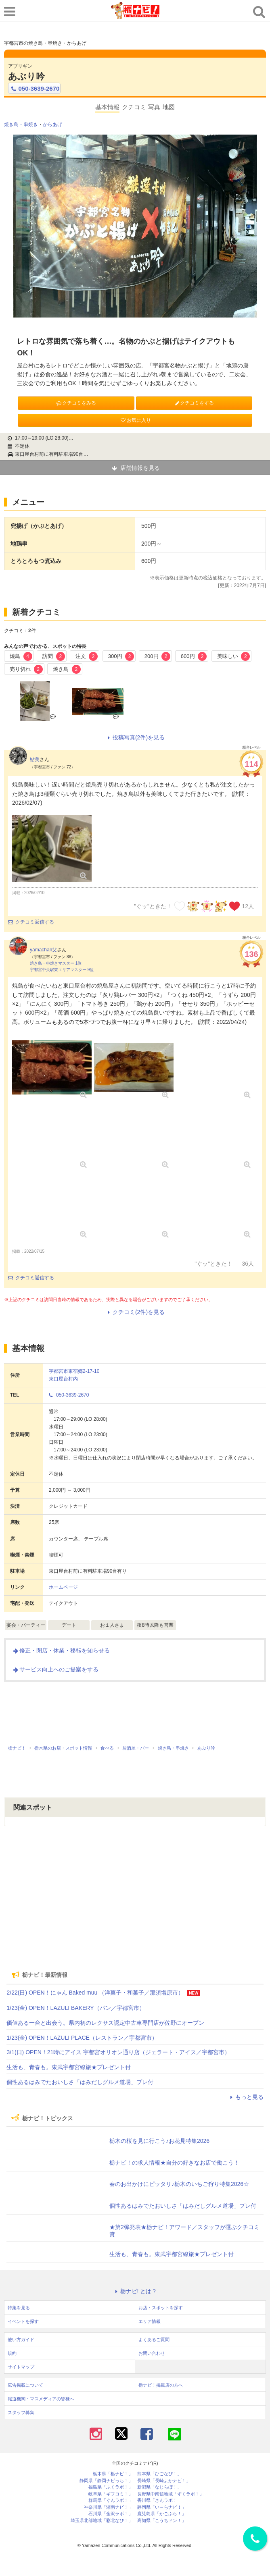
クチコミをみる (76, 403)
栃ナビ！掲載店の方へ (160, 2385)
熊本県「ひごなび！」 (159, 2474)
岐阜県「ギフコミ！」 (110, 2494)
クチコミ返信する (31, 922)
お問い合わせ (151, 2353)
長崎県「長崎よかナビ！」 (163, 2480)
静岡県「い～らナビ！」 (161, 2507)
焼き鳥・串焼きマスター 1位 (56, 963)
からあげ (52, 124)
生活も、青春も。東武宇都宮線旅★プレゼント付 (68, 2067)
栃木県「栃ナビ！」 (113, 2474)
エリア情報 (149, 2321)
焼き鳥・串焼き (21, 124)
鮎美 (35, 759)
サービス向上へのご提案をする (55, 1669)
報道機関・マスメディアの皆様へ (41, 2398)
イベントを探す (23, 2321)
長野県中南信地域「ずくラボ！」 (170, 2494)
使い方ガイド (21, 2339)
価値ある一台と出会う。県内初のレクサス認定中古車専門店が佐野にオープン (105, 2023)
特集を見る (19, 2307)
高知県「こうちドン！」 (161, 2520)
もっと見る (246, 2097)
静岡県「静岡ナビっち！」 (106, 2480)
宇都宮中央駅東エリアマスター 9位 (62, 969)
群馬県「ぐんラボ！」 (110, 2500)
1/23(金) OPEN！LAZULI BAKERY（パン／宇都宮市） (75, 2008)
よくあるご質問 (154, 2339)
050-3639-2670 (34, 88)
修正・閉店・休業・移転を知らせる (61, 1650)
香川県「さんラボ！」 (159, 2500)
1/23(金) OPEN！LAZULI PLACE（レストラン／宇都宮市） (81, 2037)
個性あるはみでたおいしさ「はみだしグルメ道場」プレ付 (79, 2082)
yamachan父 (43, 950)
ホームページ (63, 1587)
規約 (12, 2353)
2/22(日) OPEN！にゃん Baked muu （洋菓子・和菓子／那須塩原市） (95, 1992)
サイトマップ (21, 2366)
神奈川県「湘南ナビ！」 (108, 2507)
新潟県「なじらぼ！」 (159, 2487)
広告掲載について (25, 2385)
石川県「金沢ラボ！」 (110, 2514)
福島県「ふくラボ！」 (110, 2487)
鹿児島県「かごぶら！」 (161, 2514)
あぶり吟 (26, 76)
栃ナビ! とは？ (135, 2291)
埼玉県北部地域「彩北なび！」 (102, 2520)
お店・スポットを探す (160, 2307)
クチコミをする (194, 403)
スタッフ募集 (21, 2412)
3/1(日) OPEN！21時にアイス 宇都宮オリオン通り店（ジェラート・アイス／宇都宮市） (118, 2052)
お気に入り (135, 420)
